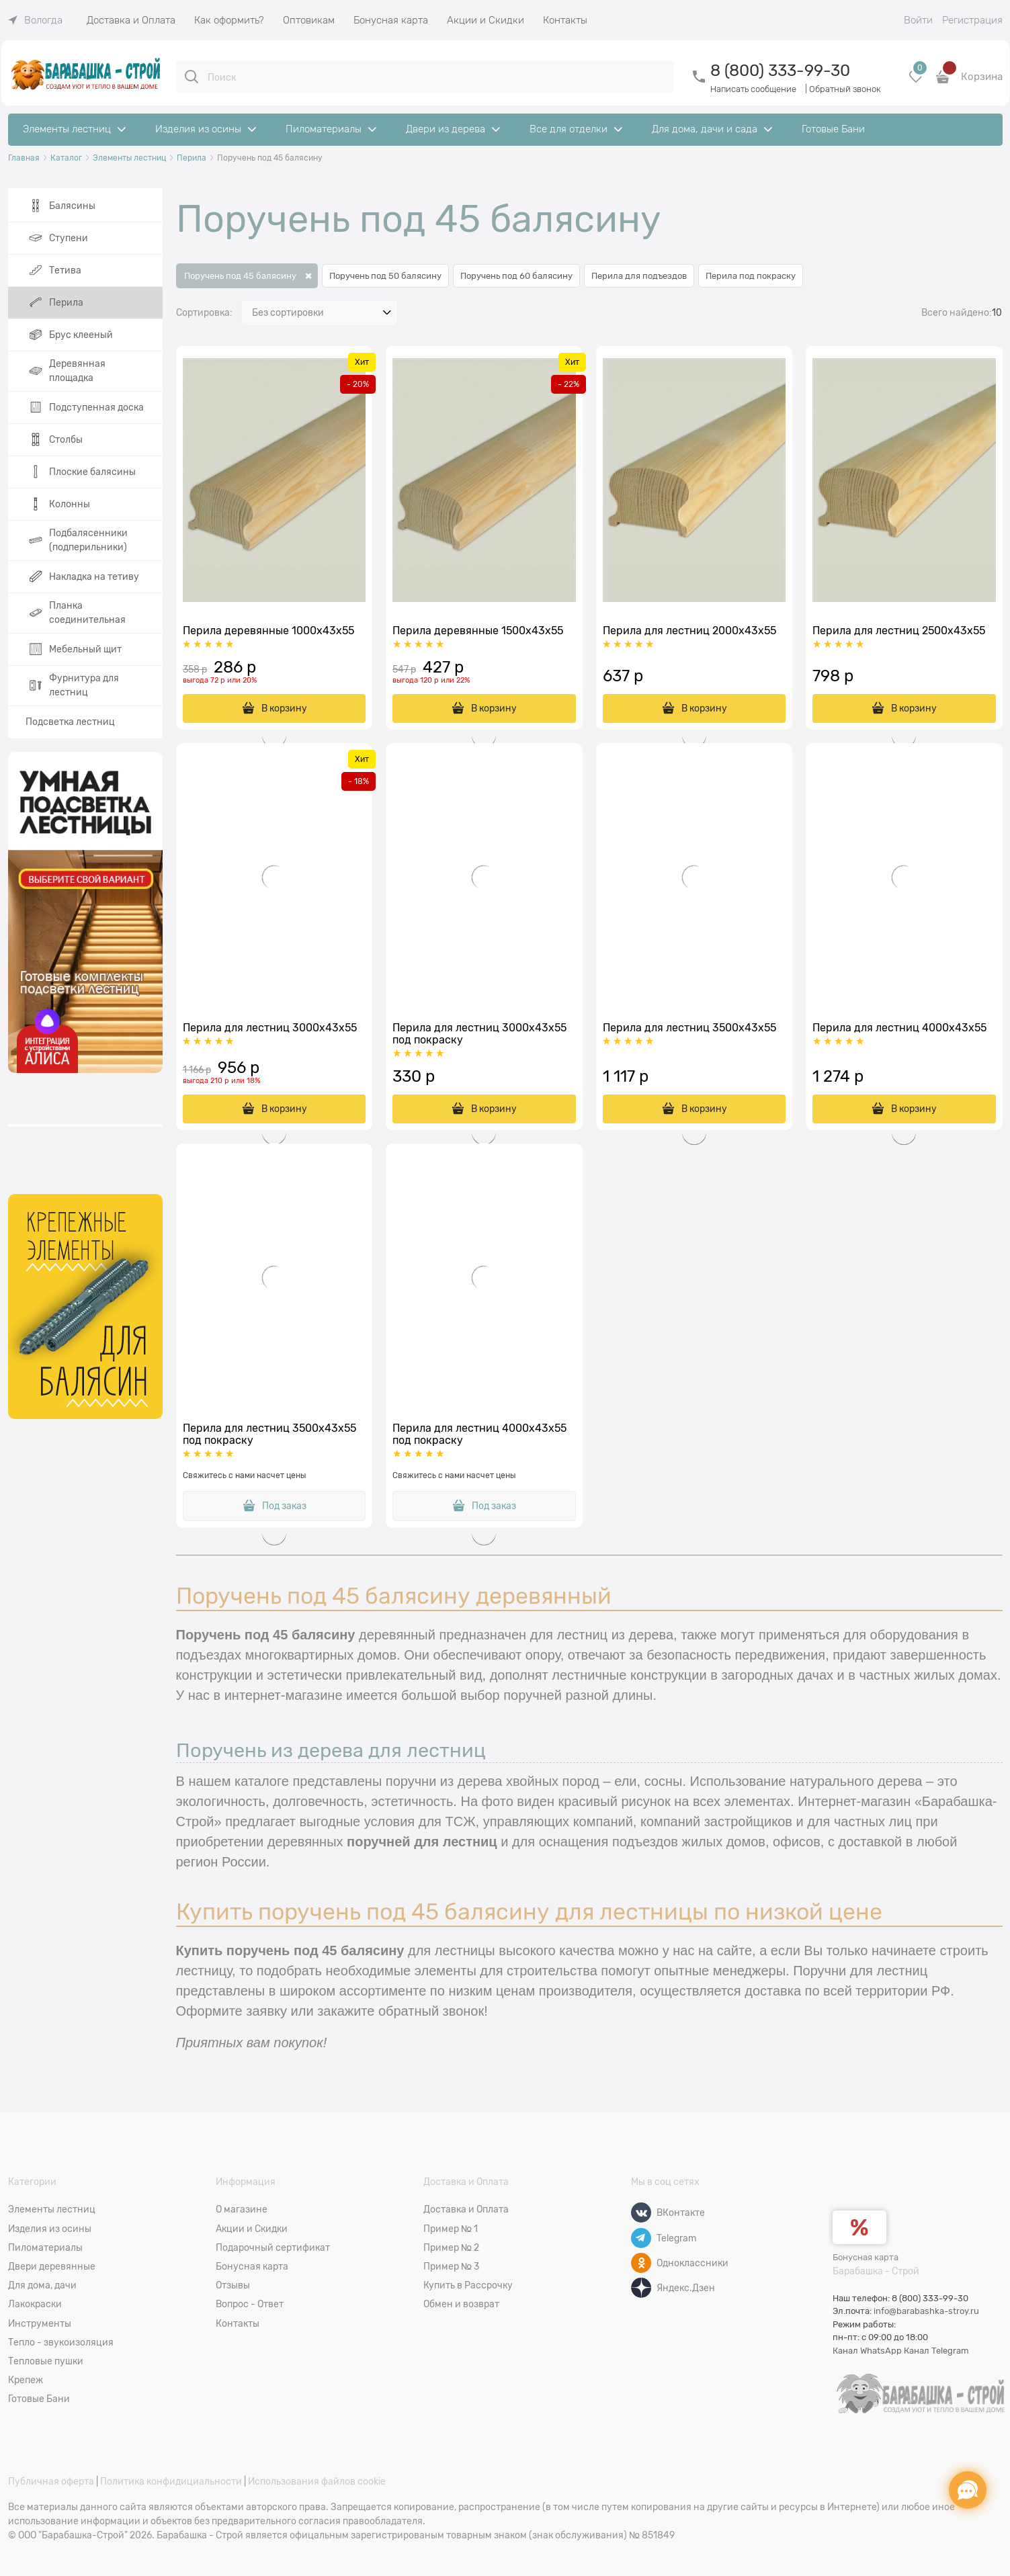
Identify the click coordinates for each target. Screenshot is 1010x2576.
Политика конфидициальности (171, 2481)
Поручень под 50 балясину (385, 276)
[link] (35, 20)
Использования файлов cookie (317, 2481)
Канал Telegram (936, 2351)
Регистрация (972, 20)
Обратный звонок (845, 89)
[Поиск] (191, 76)
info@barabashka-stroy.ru (926, 2311)
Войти (918, 20)
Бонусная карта (865, 2257)
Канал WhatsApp (867, 2351)
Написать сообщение (753, 89)
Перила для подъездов (639, 276)
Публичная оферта (51, 2481)
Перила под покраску (751, 276)
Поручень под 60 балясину (516, 276)
